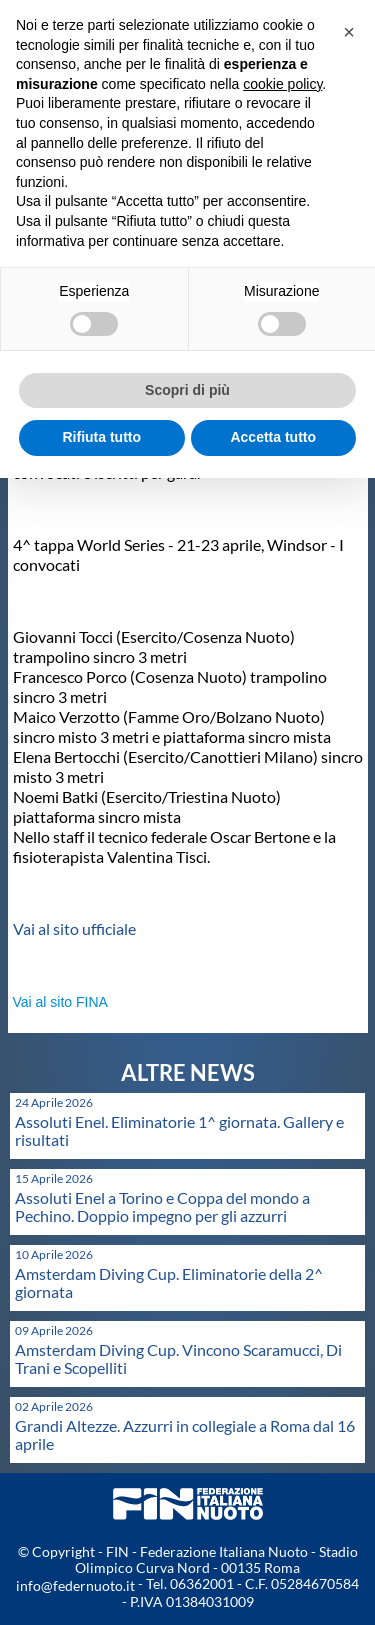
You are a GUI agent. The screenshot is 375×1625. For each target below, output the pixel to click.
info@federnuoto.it (75, 1585)
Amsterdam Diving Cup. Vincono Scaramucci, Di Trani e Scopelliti (178, 1358)
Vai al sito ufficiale (74, 928)
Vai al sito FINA (60, 1002)
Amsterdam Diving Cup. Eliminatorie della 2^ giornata (169, 1282)
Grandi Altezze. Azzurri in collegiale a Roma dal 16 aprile (185, 1434)
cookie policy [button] (282, 84)
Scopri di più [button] (187, 390)
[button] (349, 32)
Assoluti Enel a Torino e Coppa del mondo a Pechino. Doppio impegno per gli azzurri (162, 1206)
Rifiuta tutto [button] (101, 437)
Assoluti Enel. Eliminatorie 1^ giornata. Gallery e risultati (179, 1130)
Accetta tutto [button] (273, 437)
